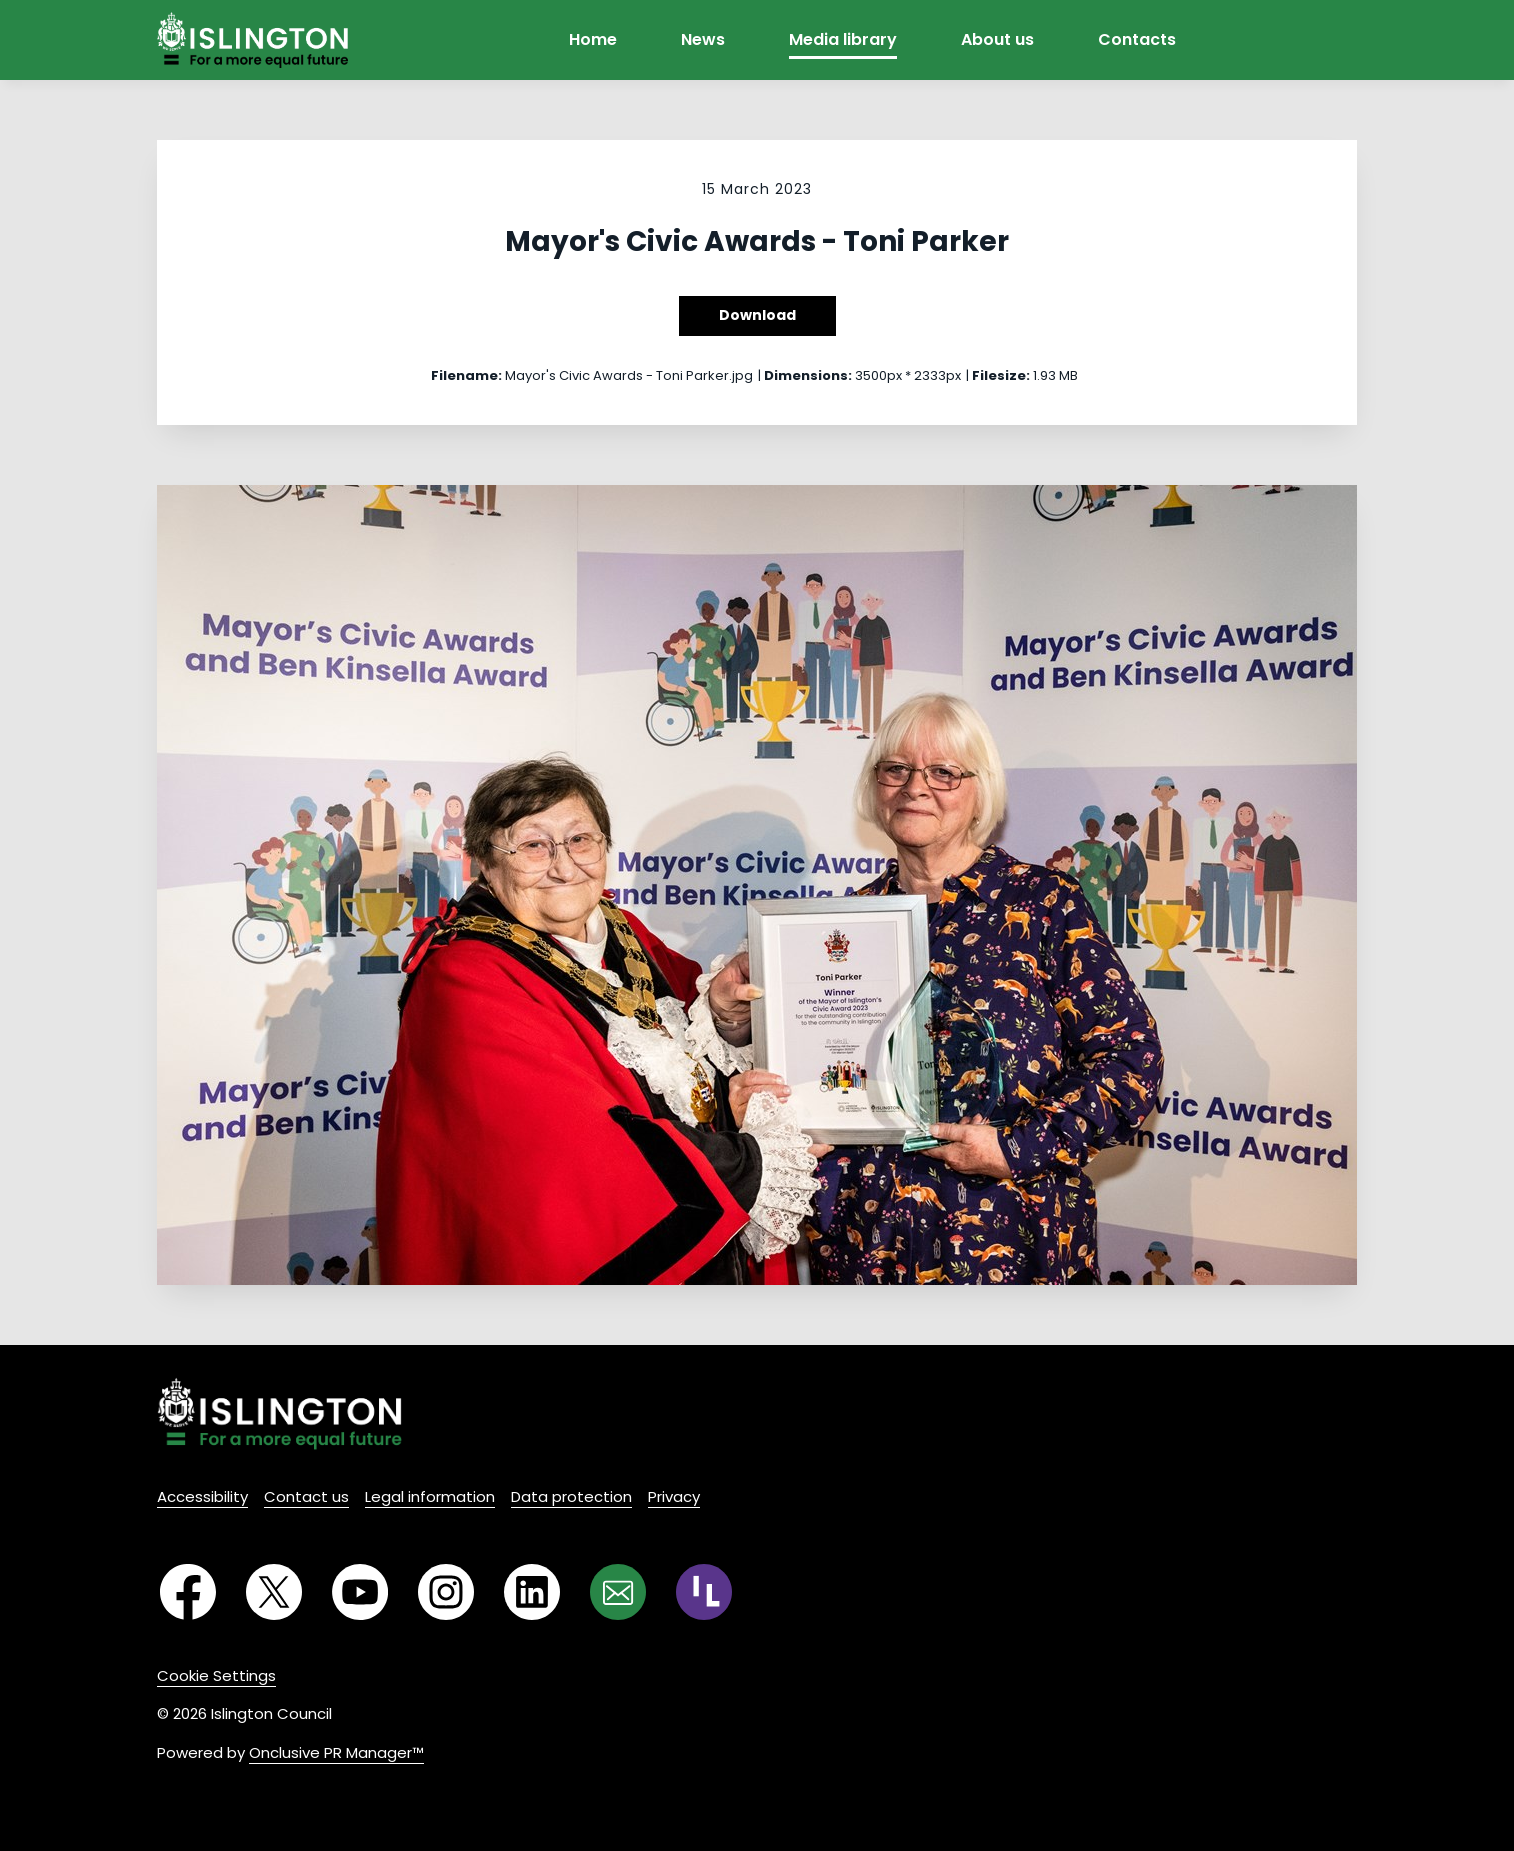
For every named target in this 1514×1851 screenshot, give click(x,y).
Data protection (571, 1496)
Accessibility (202, 1496)
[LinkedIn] (532, 1592)
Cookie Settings (216, 1675)
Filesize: (1001, 375)
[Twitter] (274, 1592)
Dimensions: (808, 375)
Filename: (466, 375)
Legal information (430, 1496)
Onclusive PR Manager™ (336, 1752)
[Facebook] (188, 1592)
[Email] (618, 1592)
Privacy (674, 1496)
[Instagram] (446, 1592)
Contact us (306, 1496)
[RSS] (704, 1592)
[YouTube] (360, 1592)
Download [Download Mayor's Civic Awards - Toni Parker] (757, 315)
